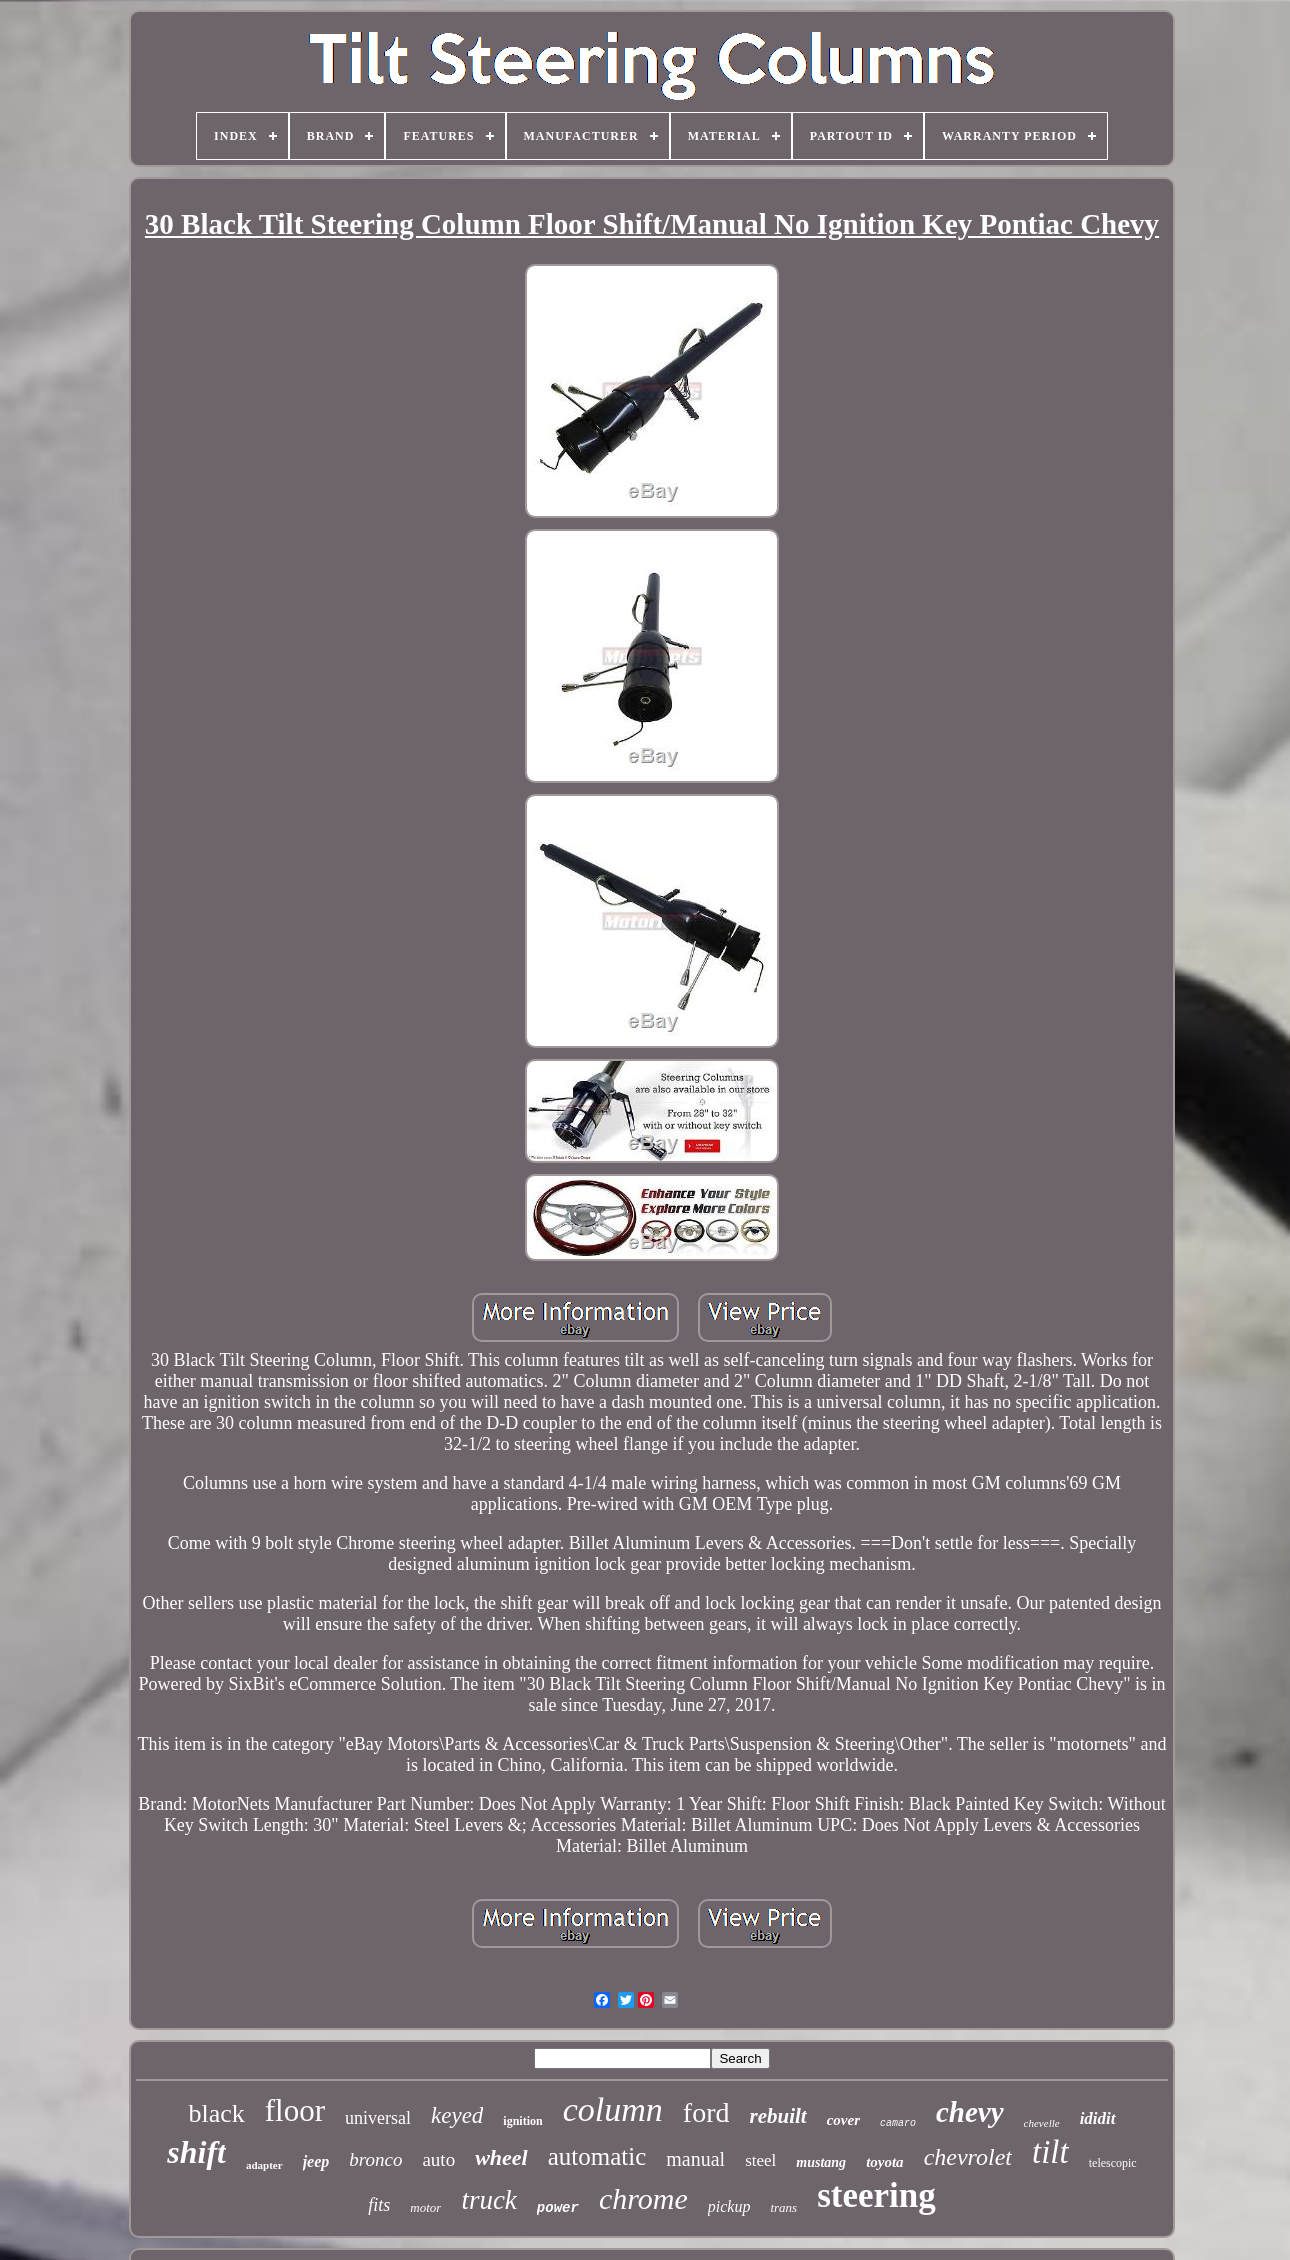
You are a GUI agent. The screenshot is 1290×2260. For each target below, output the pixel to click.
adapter (264, 2165)
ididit (1098, 2118)
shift (196, 2152)
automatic (597, 2156)
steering (876, 2195)
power (558, 2208)
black (216, 2113)
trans (783, 2207)
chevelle (1042, 2123)
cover (843, 2120)
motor (425, 2207)
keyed (457, 2115)
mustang (821, 2162)
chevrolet (968, 2157)
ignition (522, 2121)
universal (378, 2118)
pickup (729, 2206)
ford (706, 2112)
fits (379, 2205)
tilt (1050, 2152)
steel (760, 2160)
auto (438, 2159)
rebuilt (777, 2116)
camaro (898, 2123)
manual (695, 2159)
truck (488, 2200)
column (613, 2109)
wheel (501, 2157)
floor (295, 2110)
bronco (375, 2159)
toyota (885, 2162)
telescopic (1113, 2163)
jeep (316, 2161)
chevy (970, 2112)
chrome (643, 2198)
